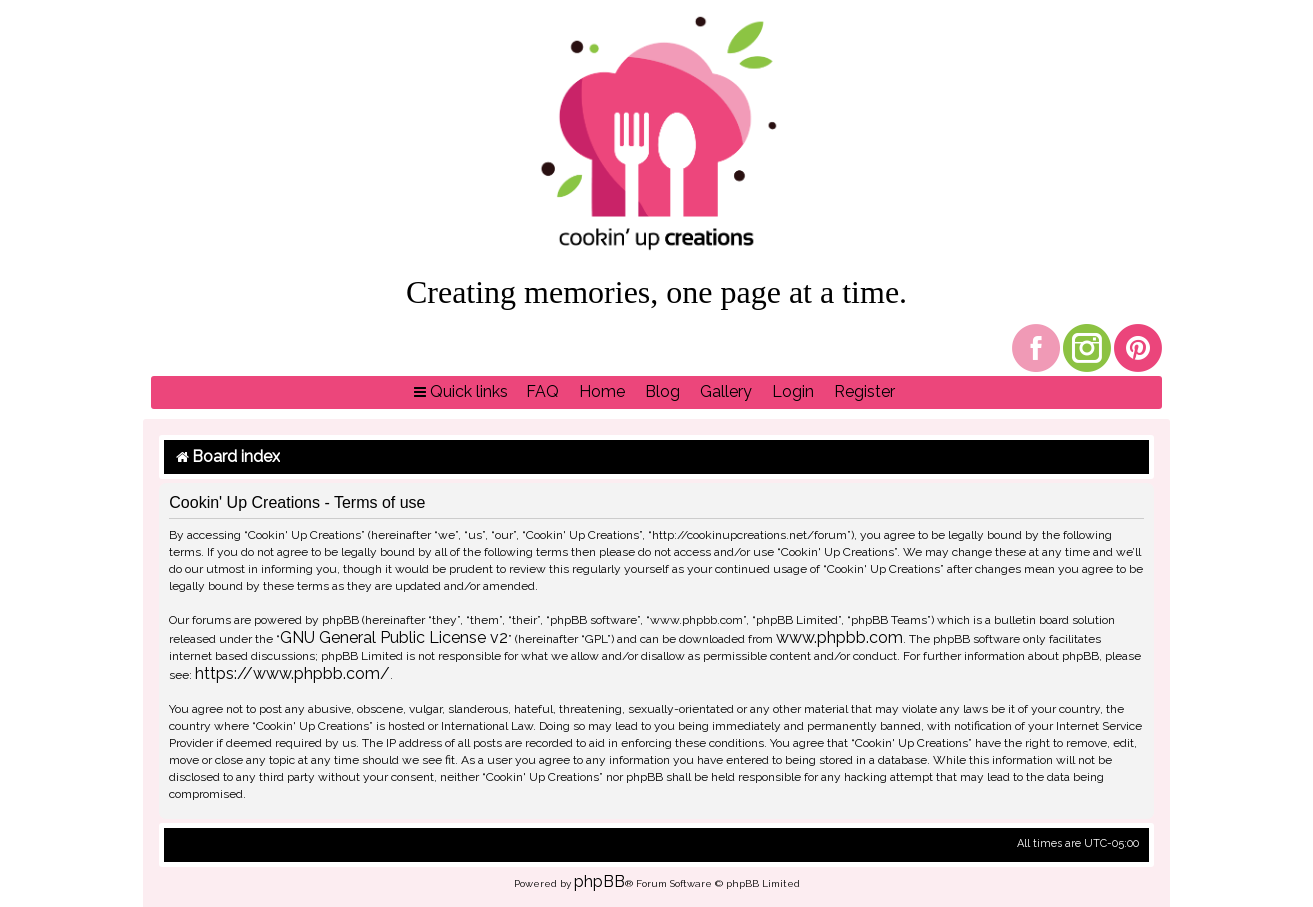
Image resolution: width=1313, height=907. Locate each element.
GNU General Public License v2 (394, 637)
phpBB (599, 881)
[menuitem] (542, 392)
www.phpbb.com (839, 637)
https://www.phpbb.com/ (292, 673)
